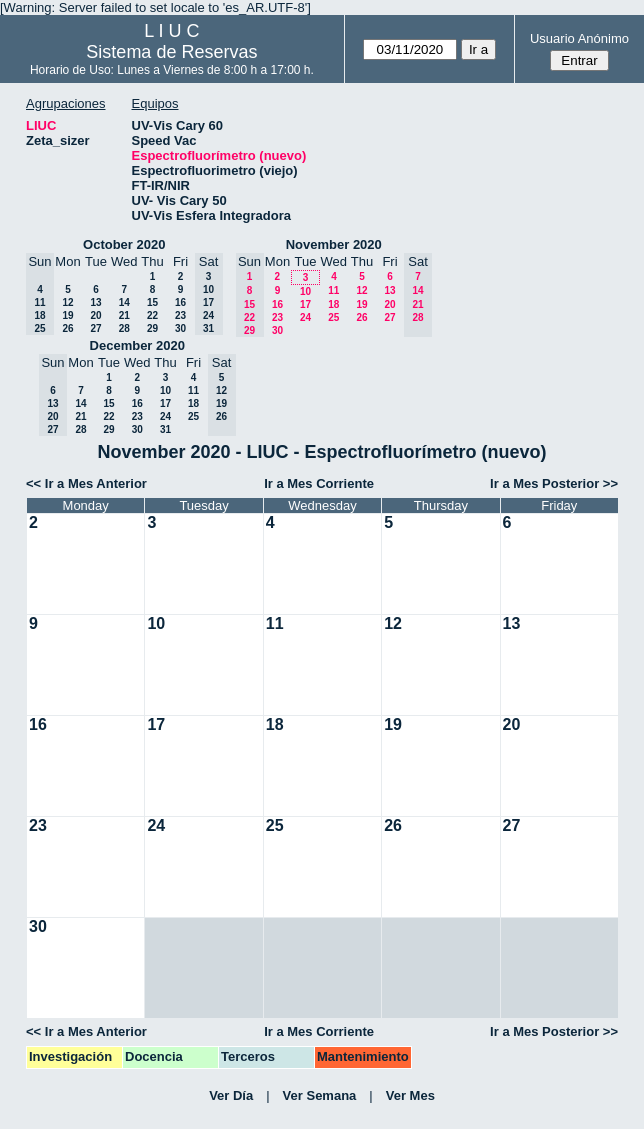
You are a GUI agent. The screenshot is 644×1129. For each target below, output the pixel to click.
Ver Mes (410, 1095)
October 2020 (124, 244)
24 (305, 317)
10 (305, 291)
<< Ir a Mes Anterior (86, 483)
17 (305, 304)
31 (165, 429)
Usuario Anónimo (579, 38)
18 (333, 304)
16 (180, 302)
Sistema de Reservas (171, 52)
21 (124, 315)
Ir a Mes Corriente (319, 483)
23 (180, 315)
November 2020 (334, 244)
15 (152, 302)
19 (67, 315)
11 (333, 290)
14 (124, 302)
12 (67, 302)
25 (333, 317)
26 (67, 328)
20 (95, 315)
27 (95, 328)
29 (152, 328)
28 (124, 328)
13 (95, 302)
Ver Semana (320, 1095)
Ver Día (231, 1095)
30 (180, 328)
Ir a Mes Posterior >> (554, 483)
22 (152, 315)
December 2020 (137, 345)
